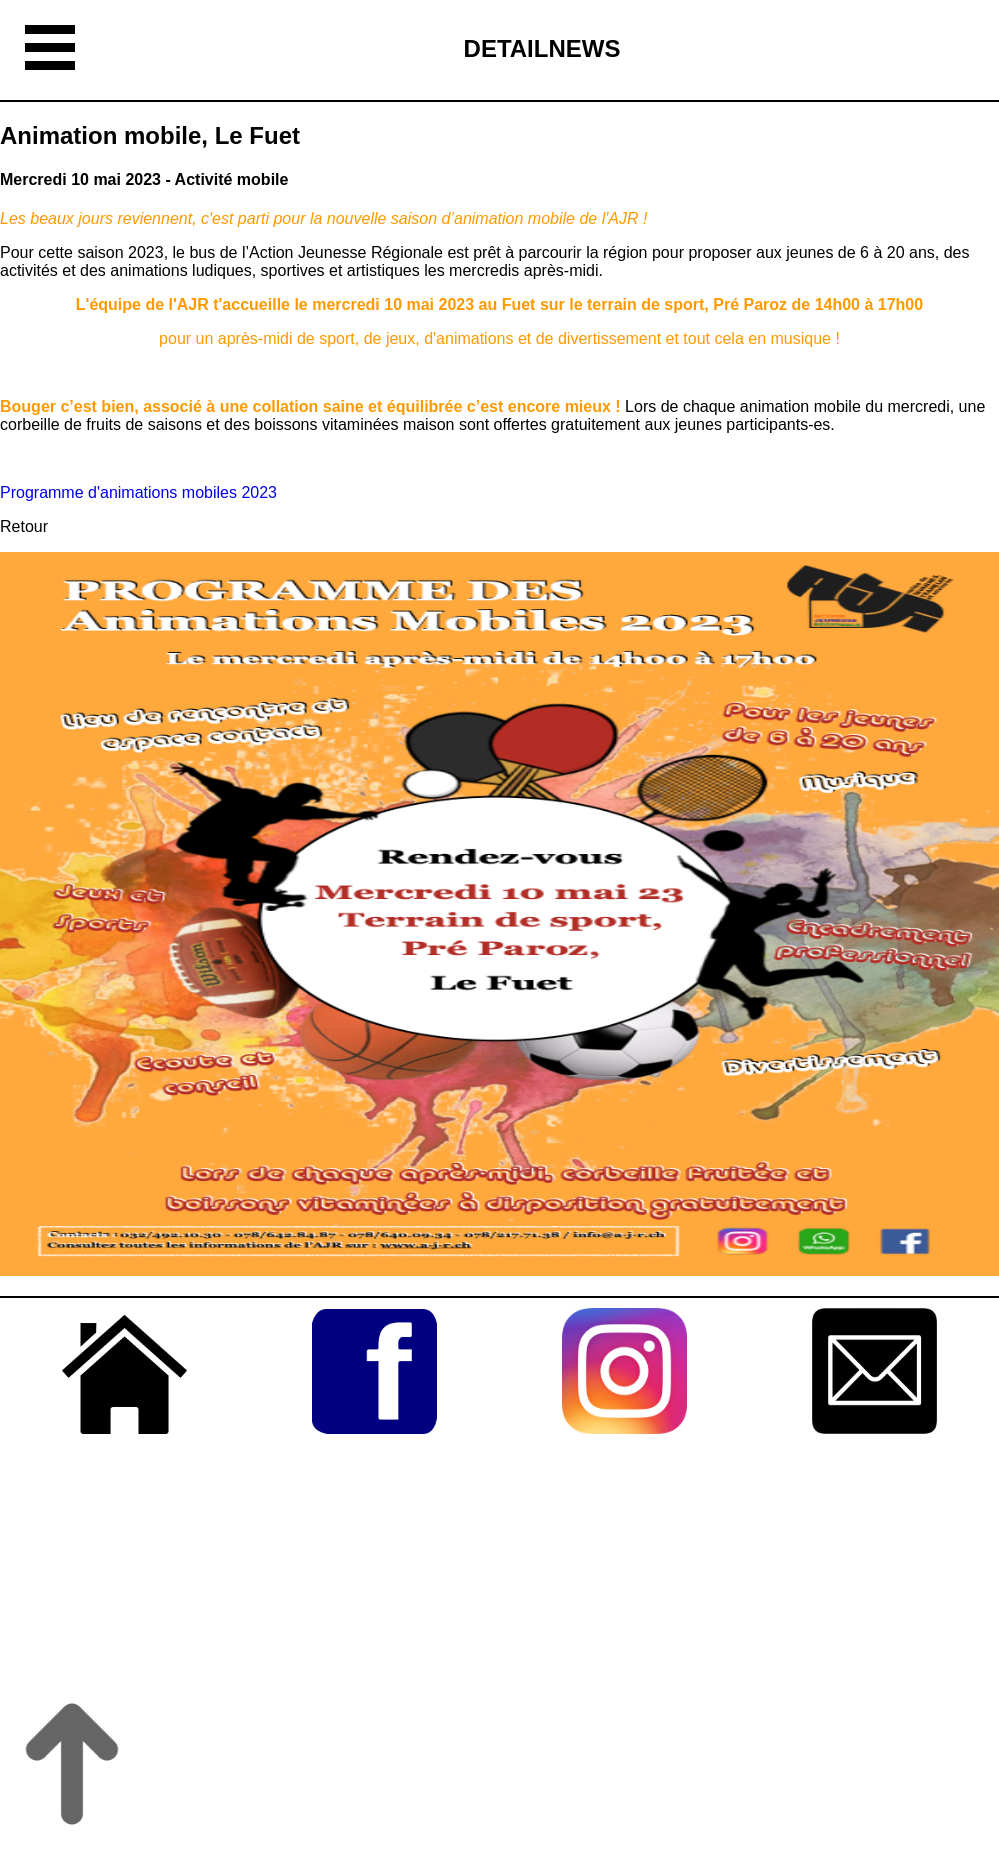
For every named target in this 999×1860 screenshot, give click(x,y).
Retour (24, 526)
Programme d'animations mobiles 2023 (138, 492)
